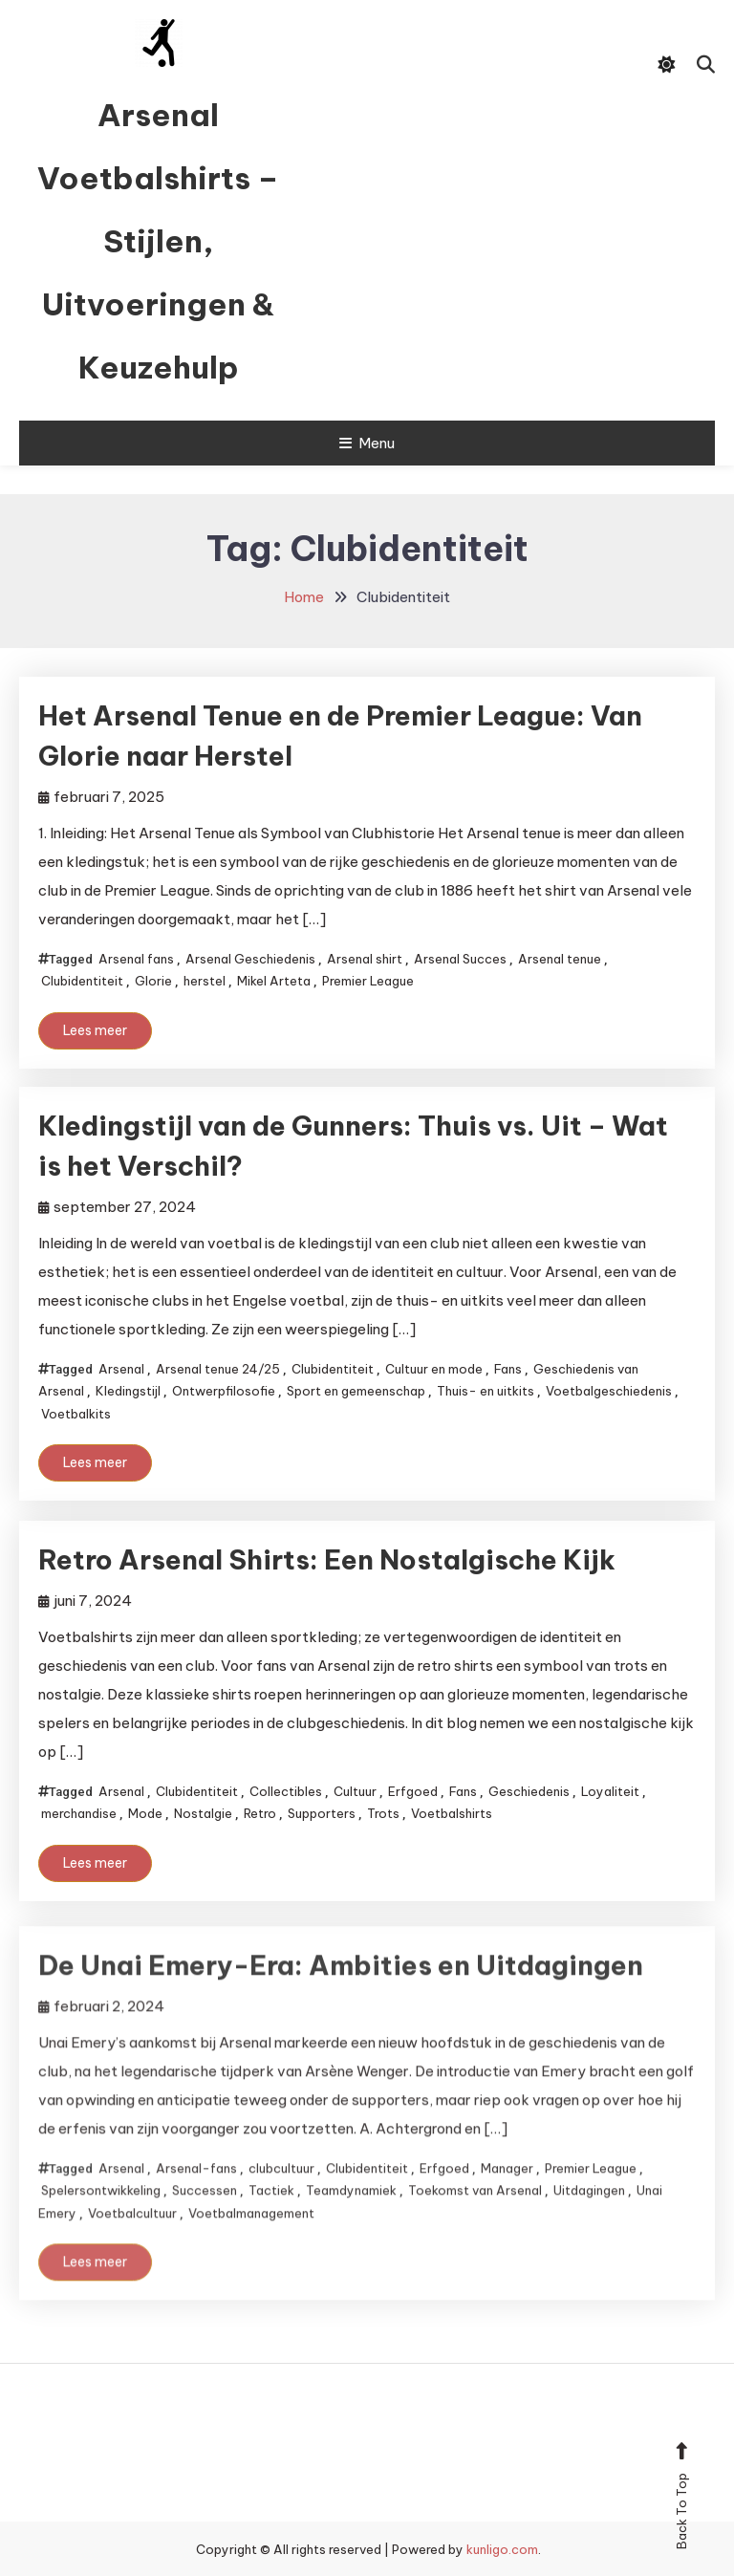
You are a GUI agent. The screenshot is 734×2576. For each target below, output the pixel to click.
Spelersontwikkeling (101, 2224)
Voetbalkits (76, 1413)
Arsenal (121, 1368)
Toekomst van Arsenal (475, 2224)
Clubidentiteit (82, 980)
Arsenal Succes (460, 958)
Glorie (153, 980)
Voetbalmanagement (251, 2246)
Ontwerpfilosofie (223, 1390)
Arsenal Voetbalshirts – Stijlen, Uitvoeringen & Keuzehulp (158, 241)
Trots (383, 1813)
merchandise (79, 1813)
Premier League (368, 980)
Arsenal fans (136, 958)
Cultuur (355, 1791)
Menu (367, 443)
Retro (260, 1813)
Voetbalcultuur (132, 2246)
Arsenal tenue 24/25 (218, 1368)
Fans (508, 1368)
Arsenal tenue (559, 958)
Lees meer (95, 1030)
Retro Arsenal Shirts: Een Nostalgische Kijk (326, 1559)
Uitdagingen (589, 2224)
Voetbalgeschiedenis (609, 1390)
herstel (205, 980)
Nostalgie (203, 1813)
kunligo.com (502, 2549)
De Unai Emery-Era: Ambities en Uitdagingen (340, 1999)
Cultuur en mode (434, 1368)
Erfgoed (413, 1791)
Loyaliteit (610, 1791)
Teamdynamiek (351, 2224)
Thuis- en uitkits (485, 1390)
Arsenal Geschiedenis (250, 958)
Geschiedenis (529, 1791)
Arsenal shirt (364, 958)
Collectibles (285, 1791)
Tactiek (271, 2224)
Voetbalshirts (451, 1813)
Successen (204, 2224)
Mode (145, 1813)
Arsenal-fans (196, 2202)
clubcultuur (281, 2202)
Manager (507, 2202)
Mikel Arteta (274, 980)
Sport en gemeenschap (356, 1390)
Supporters (322, 1813)
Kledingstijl (128, 1390)
